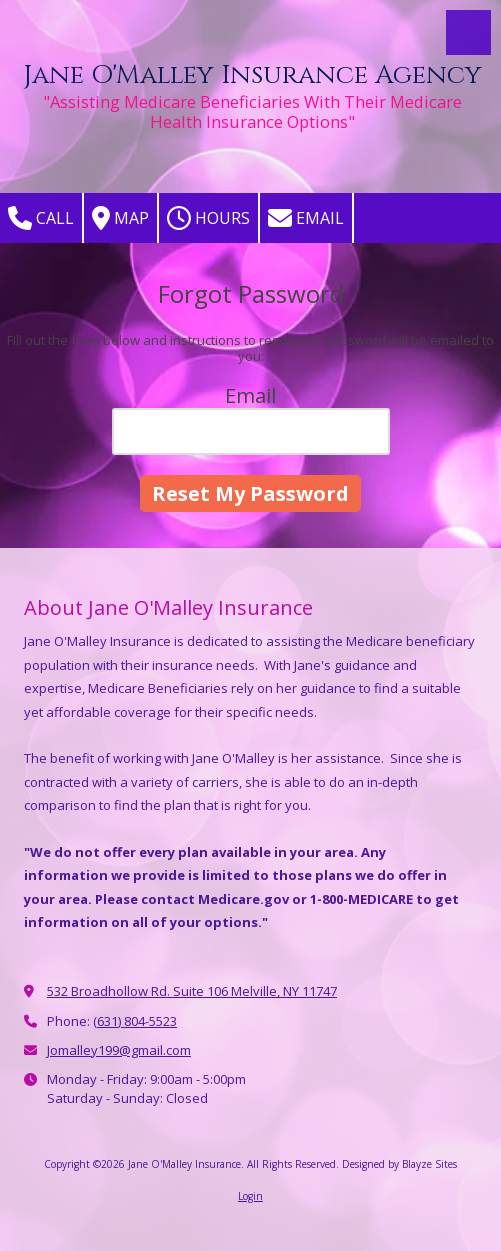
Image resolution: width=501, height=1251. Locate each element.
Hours (208, 218)
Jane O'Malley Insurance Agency (252, 75)
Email (306, 218)
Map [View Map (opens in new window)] (120, 218)
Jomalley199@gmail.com (119, 1050)
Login (250, 1196)
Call (41, 218)
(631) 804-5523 (135, 1021)
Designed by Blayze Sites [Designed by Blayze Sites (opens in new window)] (399, 1164)
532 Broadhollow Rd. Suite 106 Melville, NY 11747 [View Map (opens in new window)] (192, 991)
